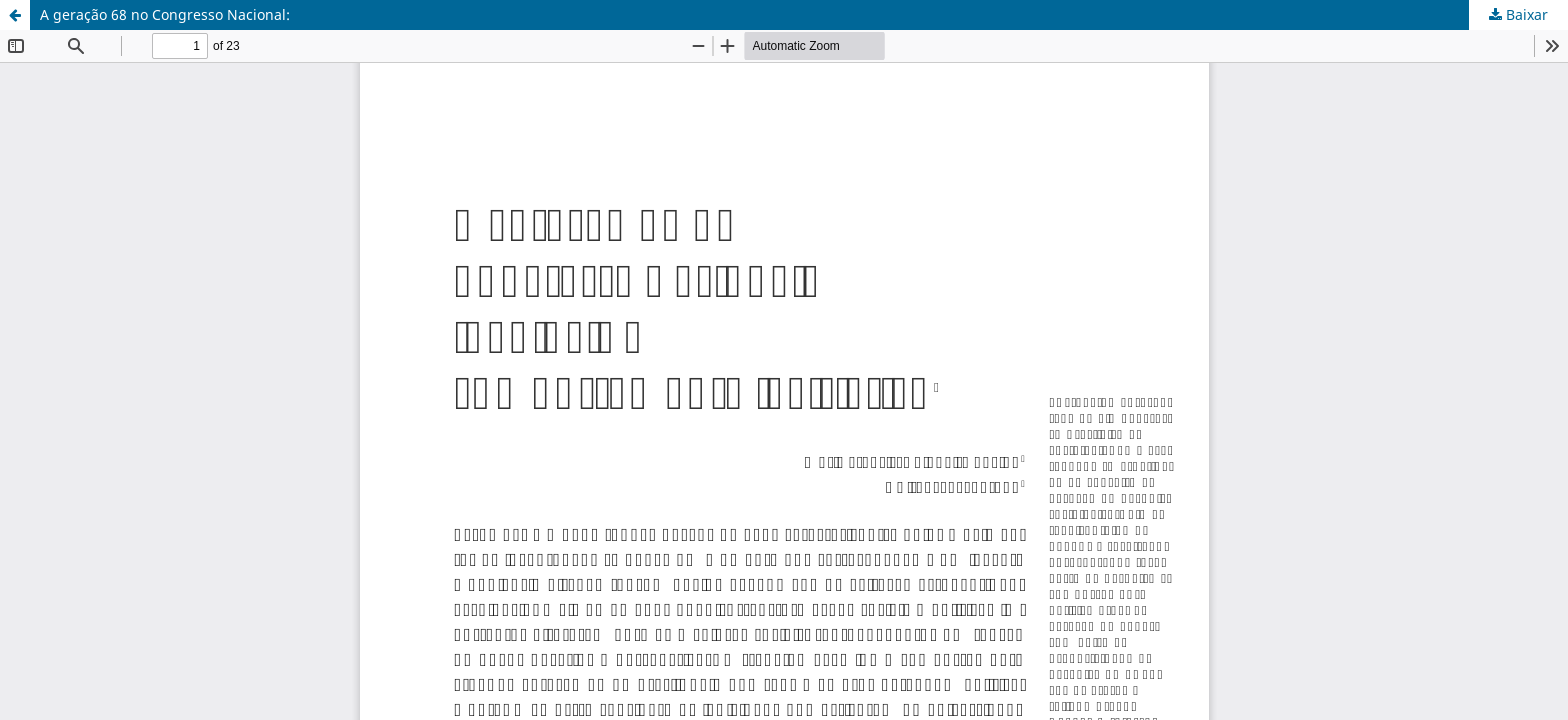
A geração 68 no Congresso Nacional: (165, 14)
